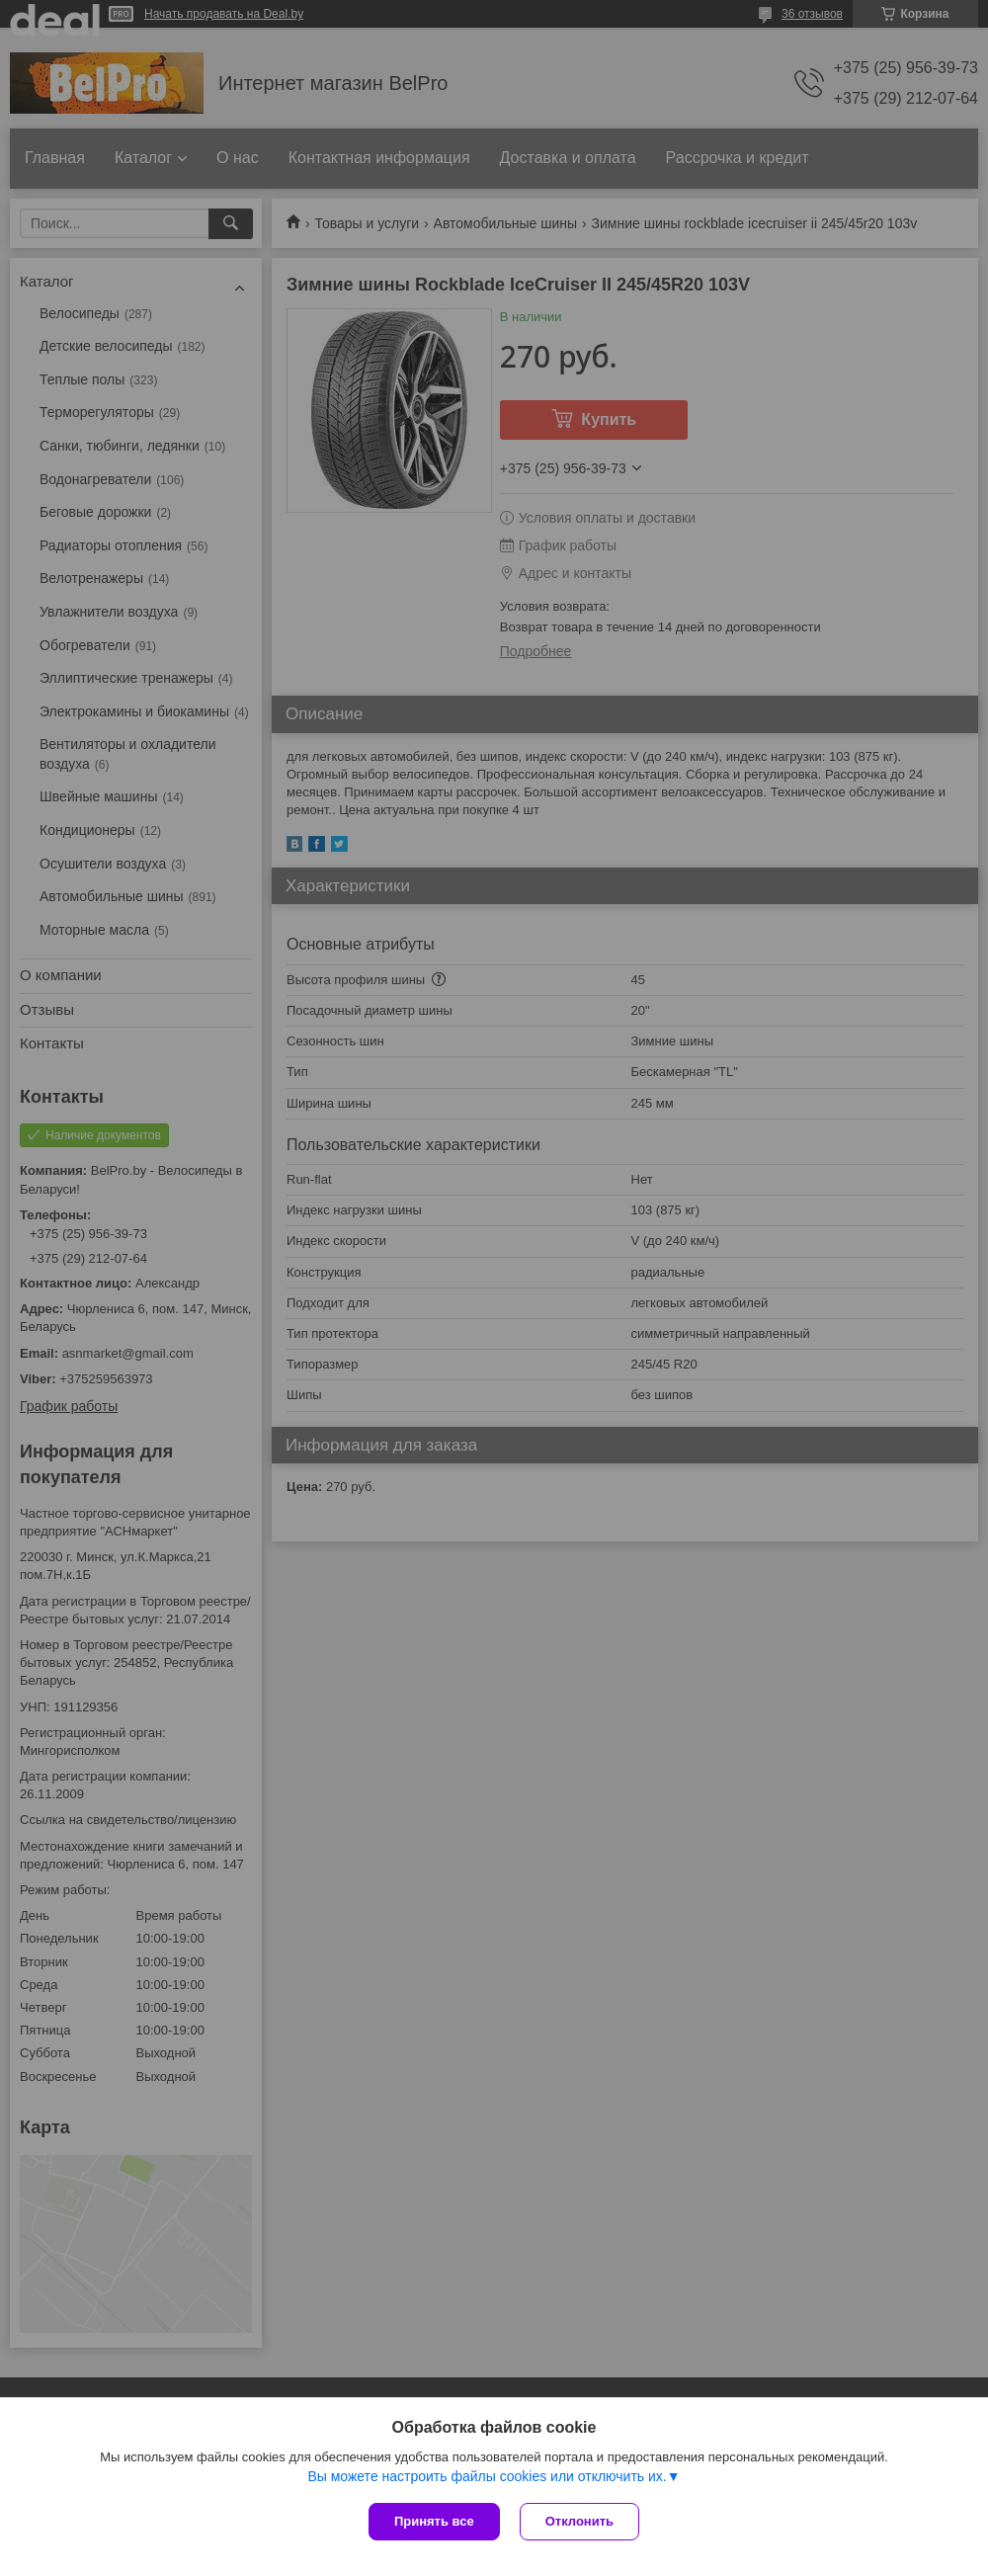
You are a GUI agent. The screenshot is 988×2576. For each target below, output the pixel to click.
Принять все (434, 2521)
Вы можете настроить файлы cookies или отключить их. (486, 2476)
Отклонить (579, 2521)
